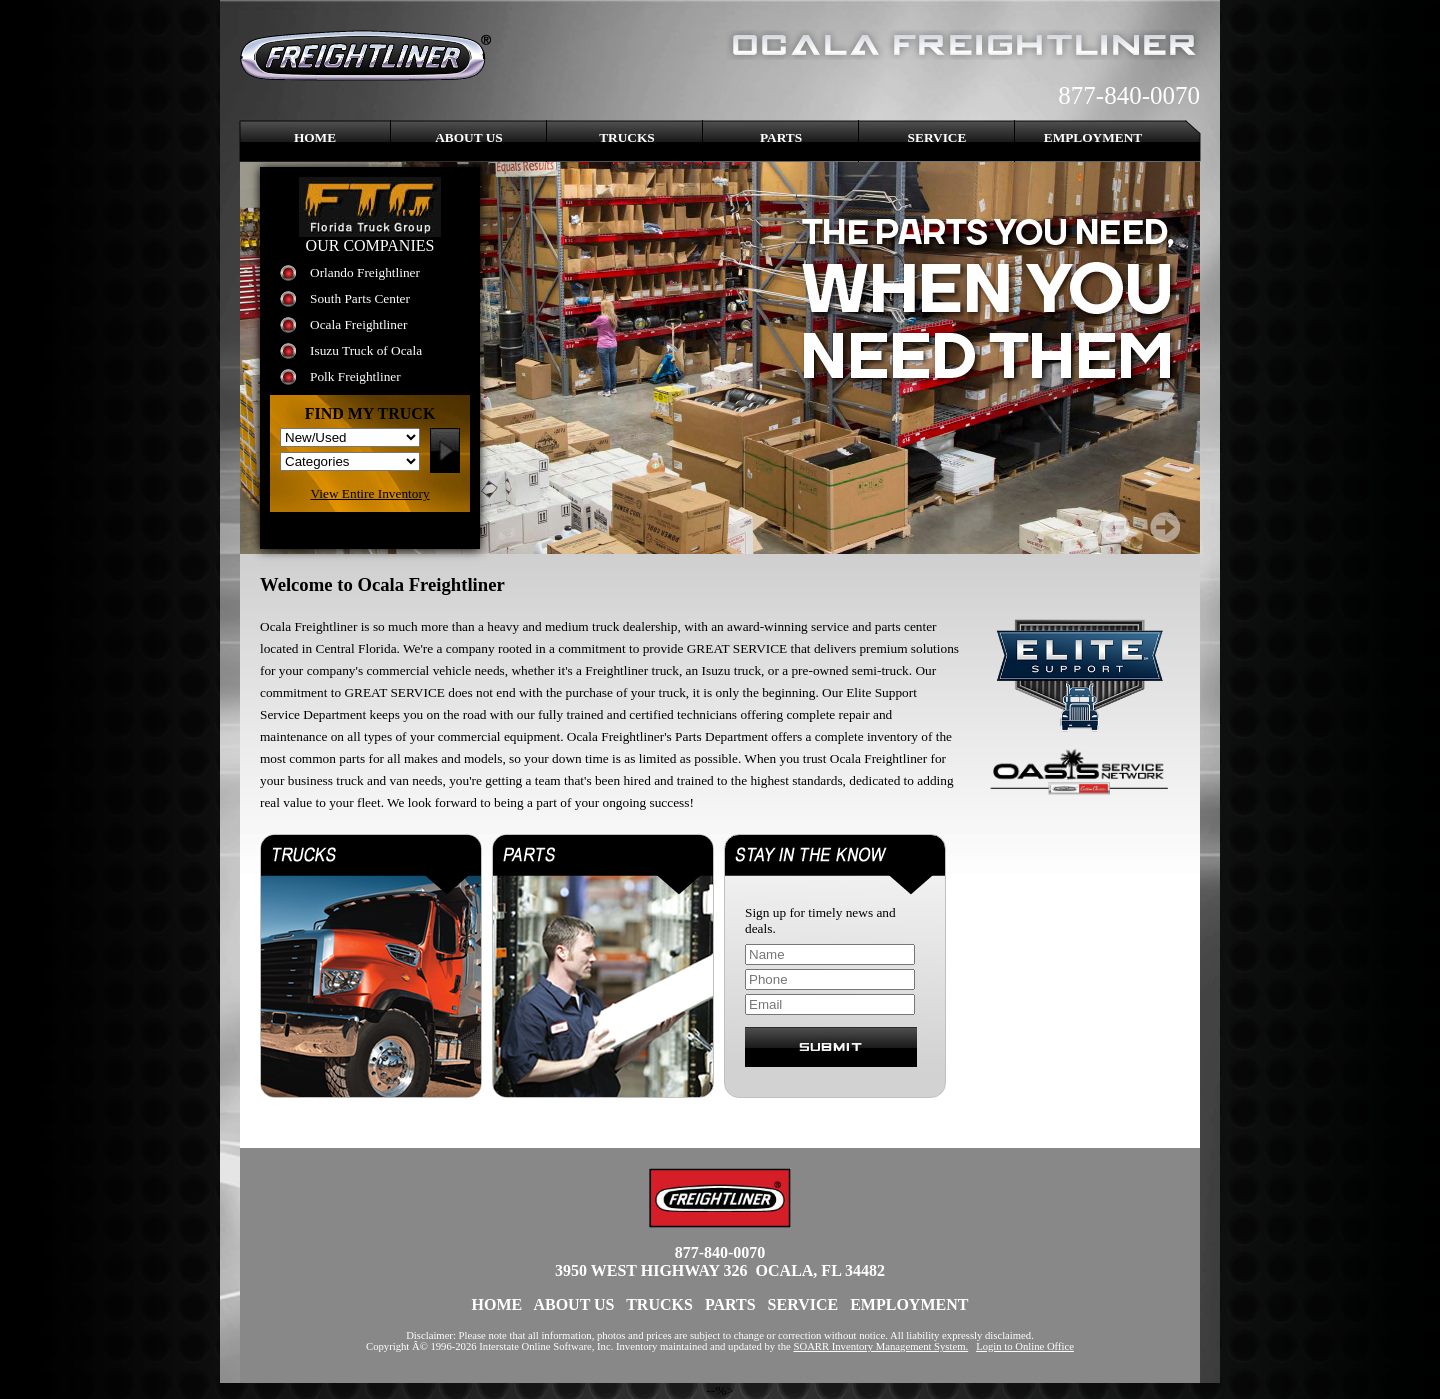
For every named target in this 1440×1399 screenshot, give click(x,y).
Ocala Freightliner (358, 324)
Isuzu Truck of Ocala (366, 350)
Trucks (627, 137)
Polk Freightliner (355, 376)
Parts (781, 137)
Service (937, 137)
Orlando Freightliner (365, 272)
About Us (469, 137)
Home (315, 137)
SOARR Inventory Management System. (881, 1346)
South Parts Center (360, 298)
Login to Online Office (1025, 1346)
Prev (1115, 527)
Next (1165, 527)
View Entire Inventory (369, 493)
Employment (1093, 137)
